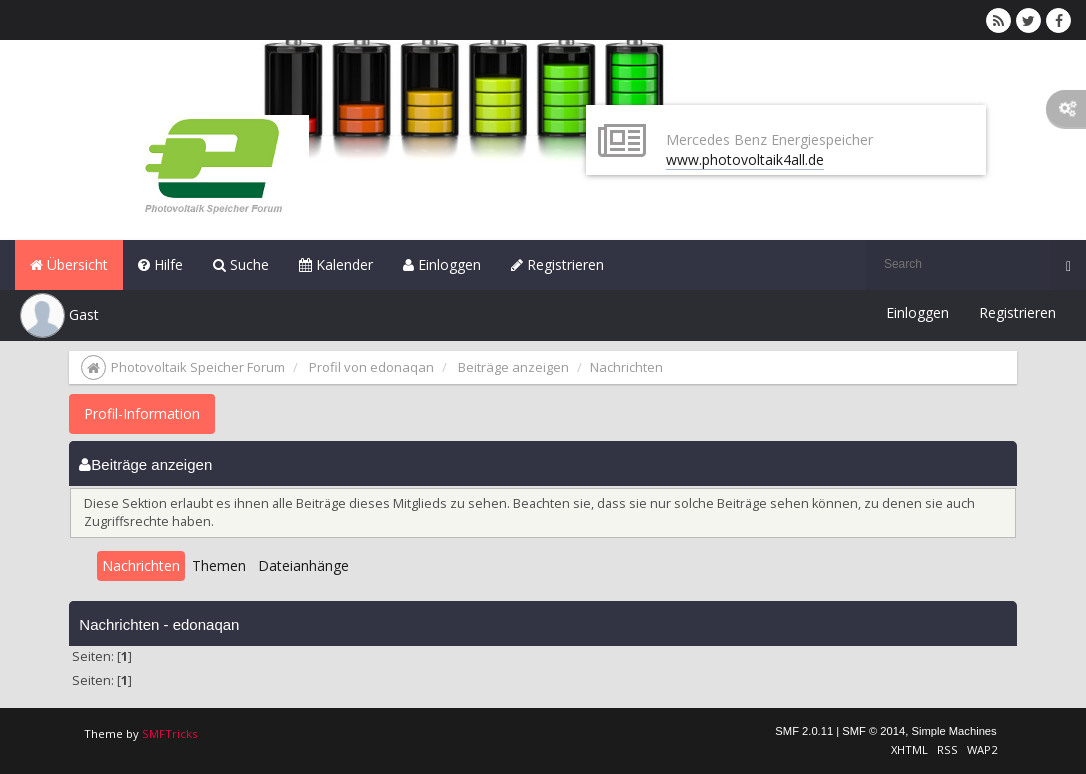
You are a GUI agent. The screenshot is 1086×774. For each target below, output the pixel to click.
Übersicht (69, 264)
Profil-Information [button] (142, 413)
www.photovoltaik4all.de (745, 159)
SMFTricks (169, 733)
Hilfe (160, 264)
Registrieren (557, 264)
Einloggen (442, 264)
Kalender (336, 264)
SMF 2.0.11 (804, 731)
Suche (241, 264)
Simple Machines (953, 731)
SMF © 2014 (873, 731)
